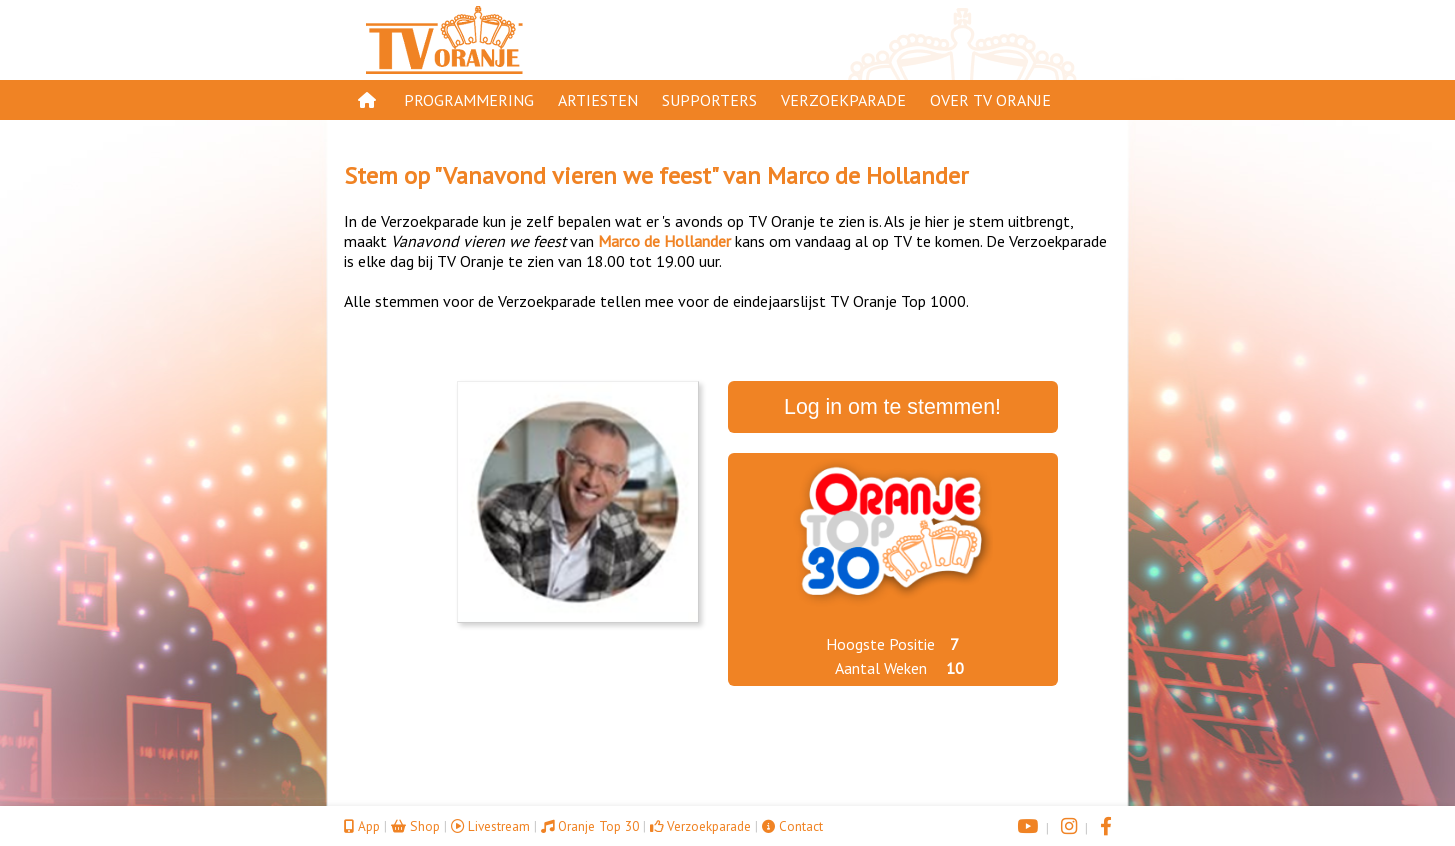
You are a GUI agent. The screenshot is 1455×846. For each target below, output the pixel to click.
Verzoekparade (843, 100)
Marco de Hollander (867, 175)
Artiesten (598, 100)
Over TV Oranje (990, 100)
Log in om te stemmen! (892, 407)
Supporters (709, 100)
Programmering (469, 100)
